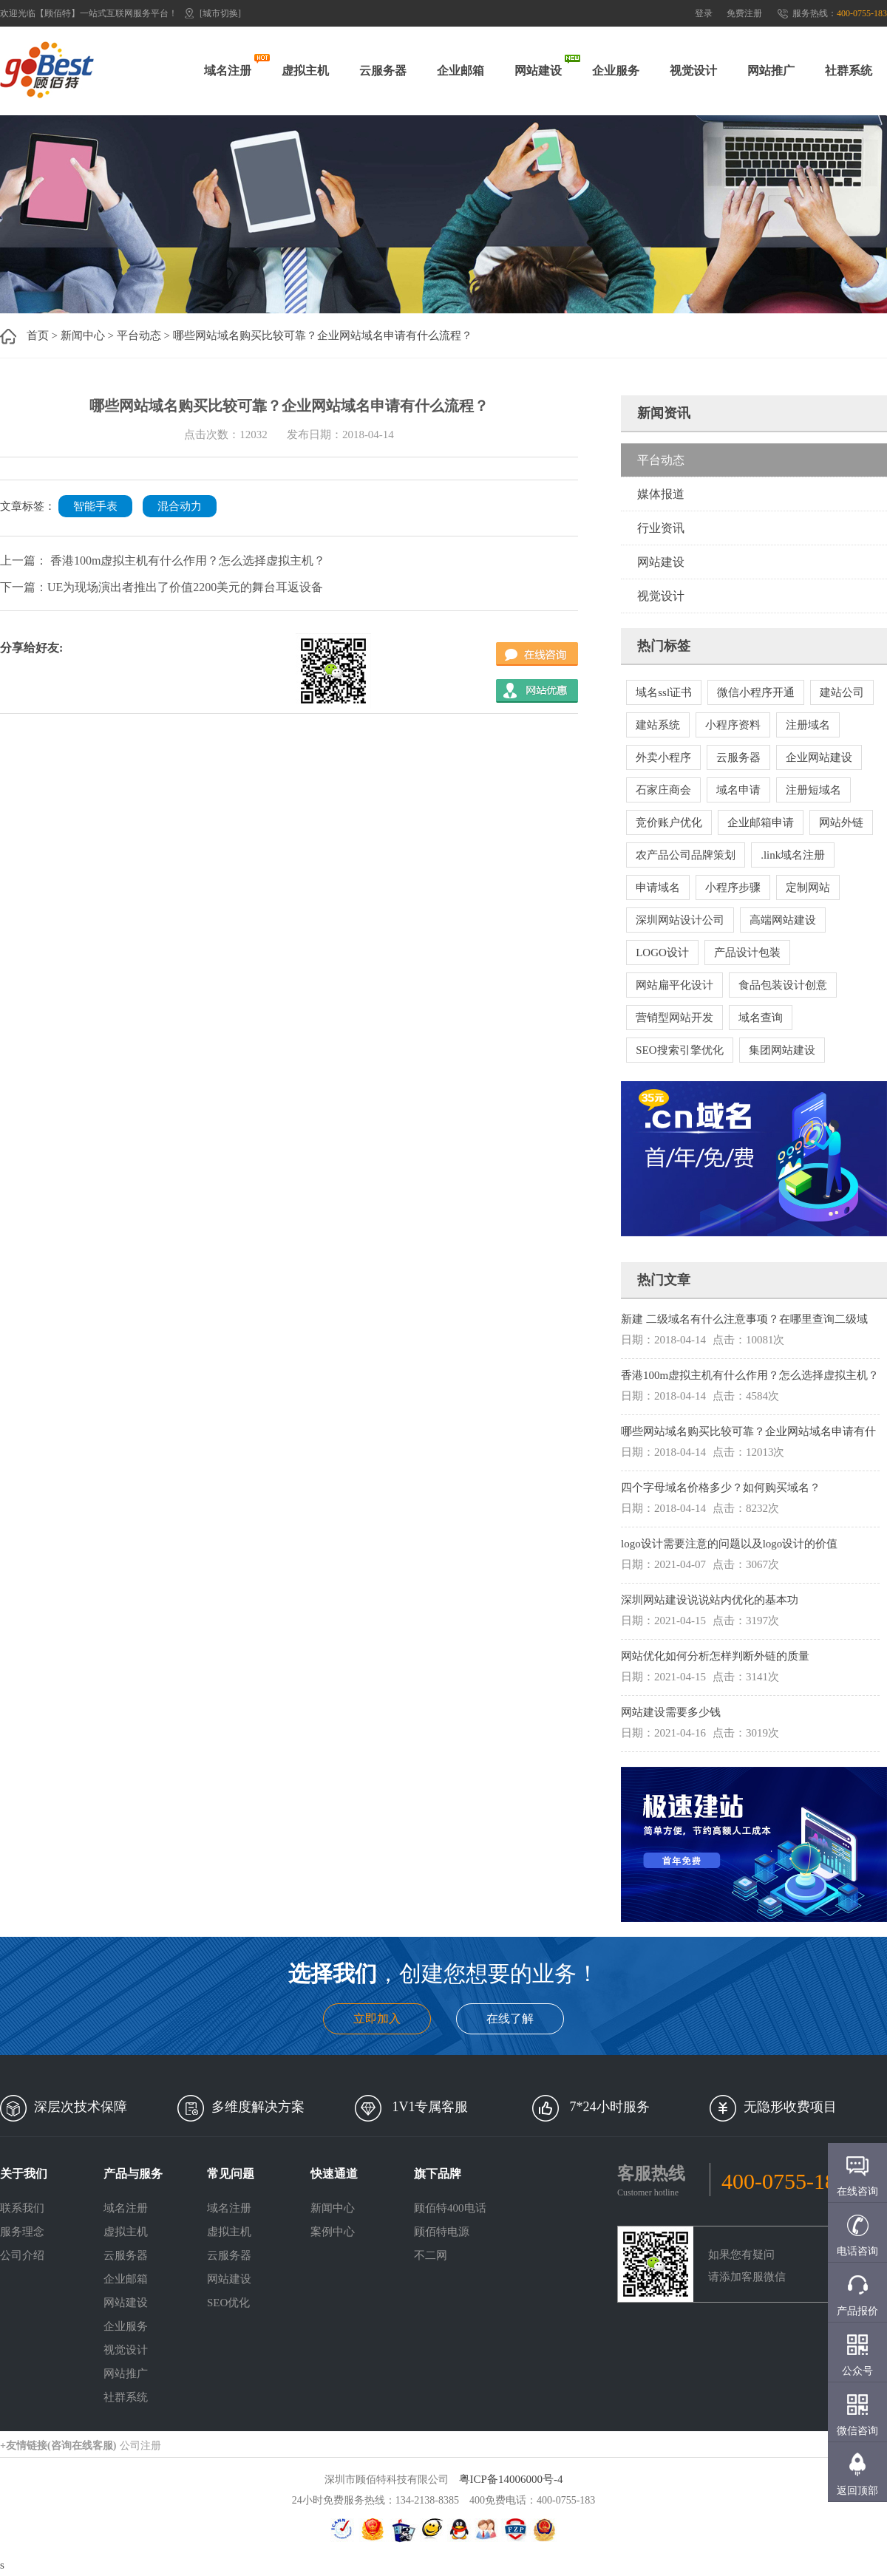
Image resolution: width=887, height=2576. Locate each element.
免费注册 (744, 13)
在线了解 (510, 2018)
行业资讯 (660, 528)
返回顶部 (857, 2490)
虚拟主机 (305, 70)
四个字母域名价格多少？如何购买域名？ (720, 1487)
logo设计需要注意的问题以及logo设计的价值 (729, 1544)
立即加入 (377, 2018)
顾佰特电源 (441, 2232)
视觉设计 (693, 70)
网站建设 (538, 70)
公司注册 (140, 2445)
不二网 (430, 2255)
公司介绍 (22, 2255)
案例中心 (332, 2232)
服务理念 (22, 2232)
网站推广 (771, 70)
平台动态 (139, 335)
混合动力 (179, 506)
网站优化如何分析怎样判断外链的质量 (715, 1656)
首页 (38, 335)
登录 (704, 13)
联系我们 (22, 2208)
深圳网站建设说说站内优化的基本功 (709, 1600)
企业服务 (615, 70)
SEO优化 (228, 2302)
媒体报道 (660, 494)
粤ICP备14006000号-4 (511, 2479)
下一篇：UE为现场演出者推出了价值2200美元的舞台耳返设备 (161, 587)
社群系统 (848, 70)
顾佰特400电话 (450, 2208)
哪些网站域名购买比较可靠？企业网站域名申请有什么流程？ (322, 335)
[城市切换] (220, 13)
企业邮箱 (460, 70)
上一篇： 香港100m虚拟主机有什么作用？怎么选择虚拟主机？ (162, 560)
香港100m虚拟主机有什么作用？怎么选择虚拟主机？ (750, 1375)
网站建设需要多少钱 (671, 1712)
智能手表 (95, 506)
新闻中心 (83, 335)
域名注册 (227, 70)
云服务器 (383, 70)
